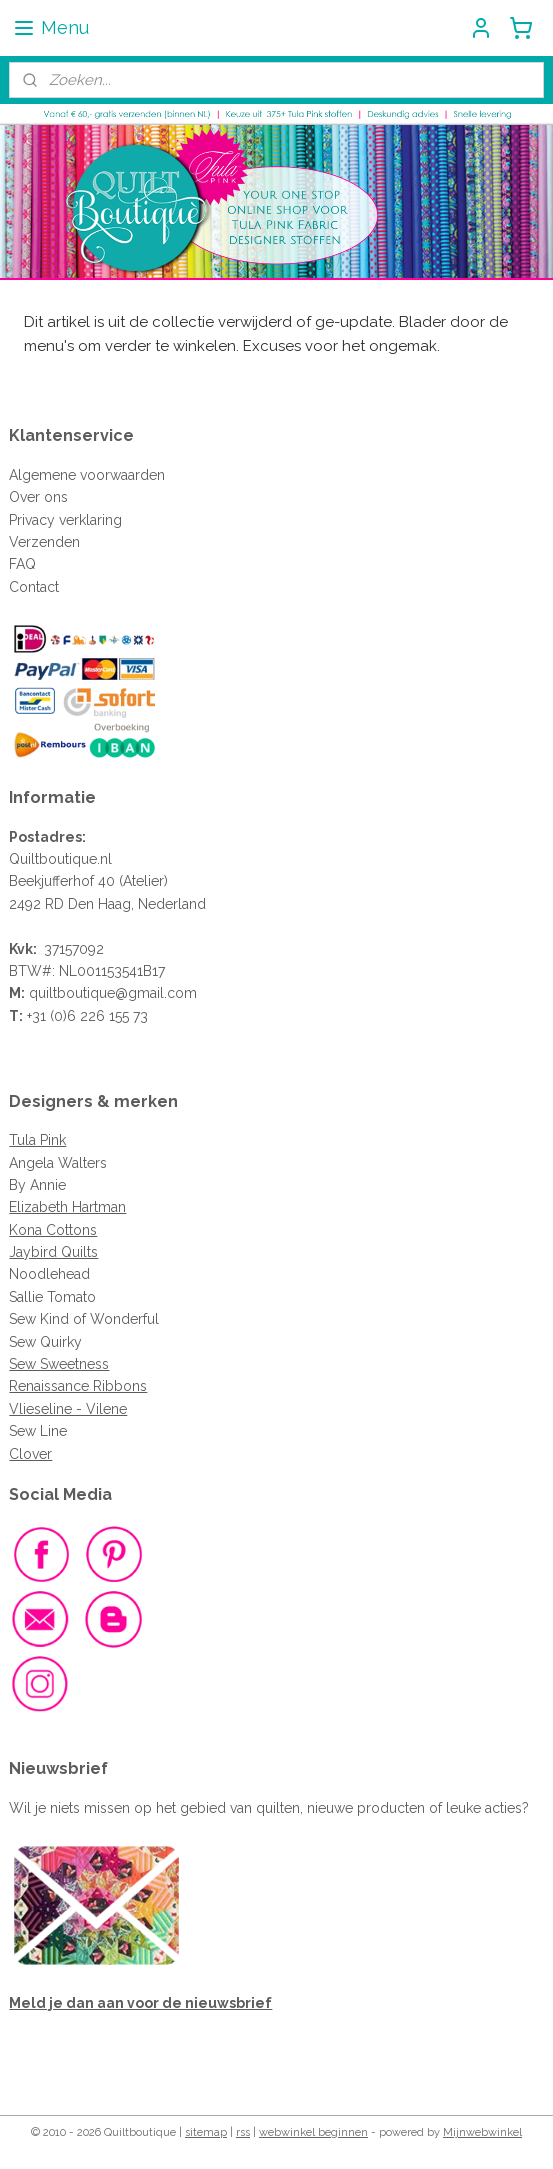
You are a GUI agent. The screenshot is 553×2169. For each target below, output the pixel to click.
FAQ (22, 564)
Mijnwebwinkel (482, 2132)
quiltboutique (72, 993)
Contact (34, 587)
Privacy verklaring (65, 520)
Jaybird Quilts (53, 1252)
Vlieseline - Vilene (68, 1409)
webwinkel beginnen (313, 2132)
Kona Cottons (53, 1230)
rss (243, 2132)
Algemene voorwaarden (87, 475)
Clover (30, 1454)
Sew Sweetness (59, 1364)
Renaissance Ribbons (78, 1386)
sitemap (206, 2132)
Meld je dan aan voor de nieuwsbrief (140, 2003)
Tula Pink (37, 1140)
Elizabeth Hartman (67, 1207)
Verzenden (44, 542)
